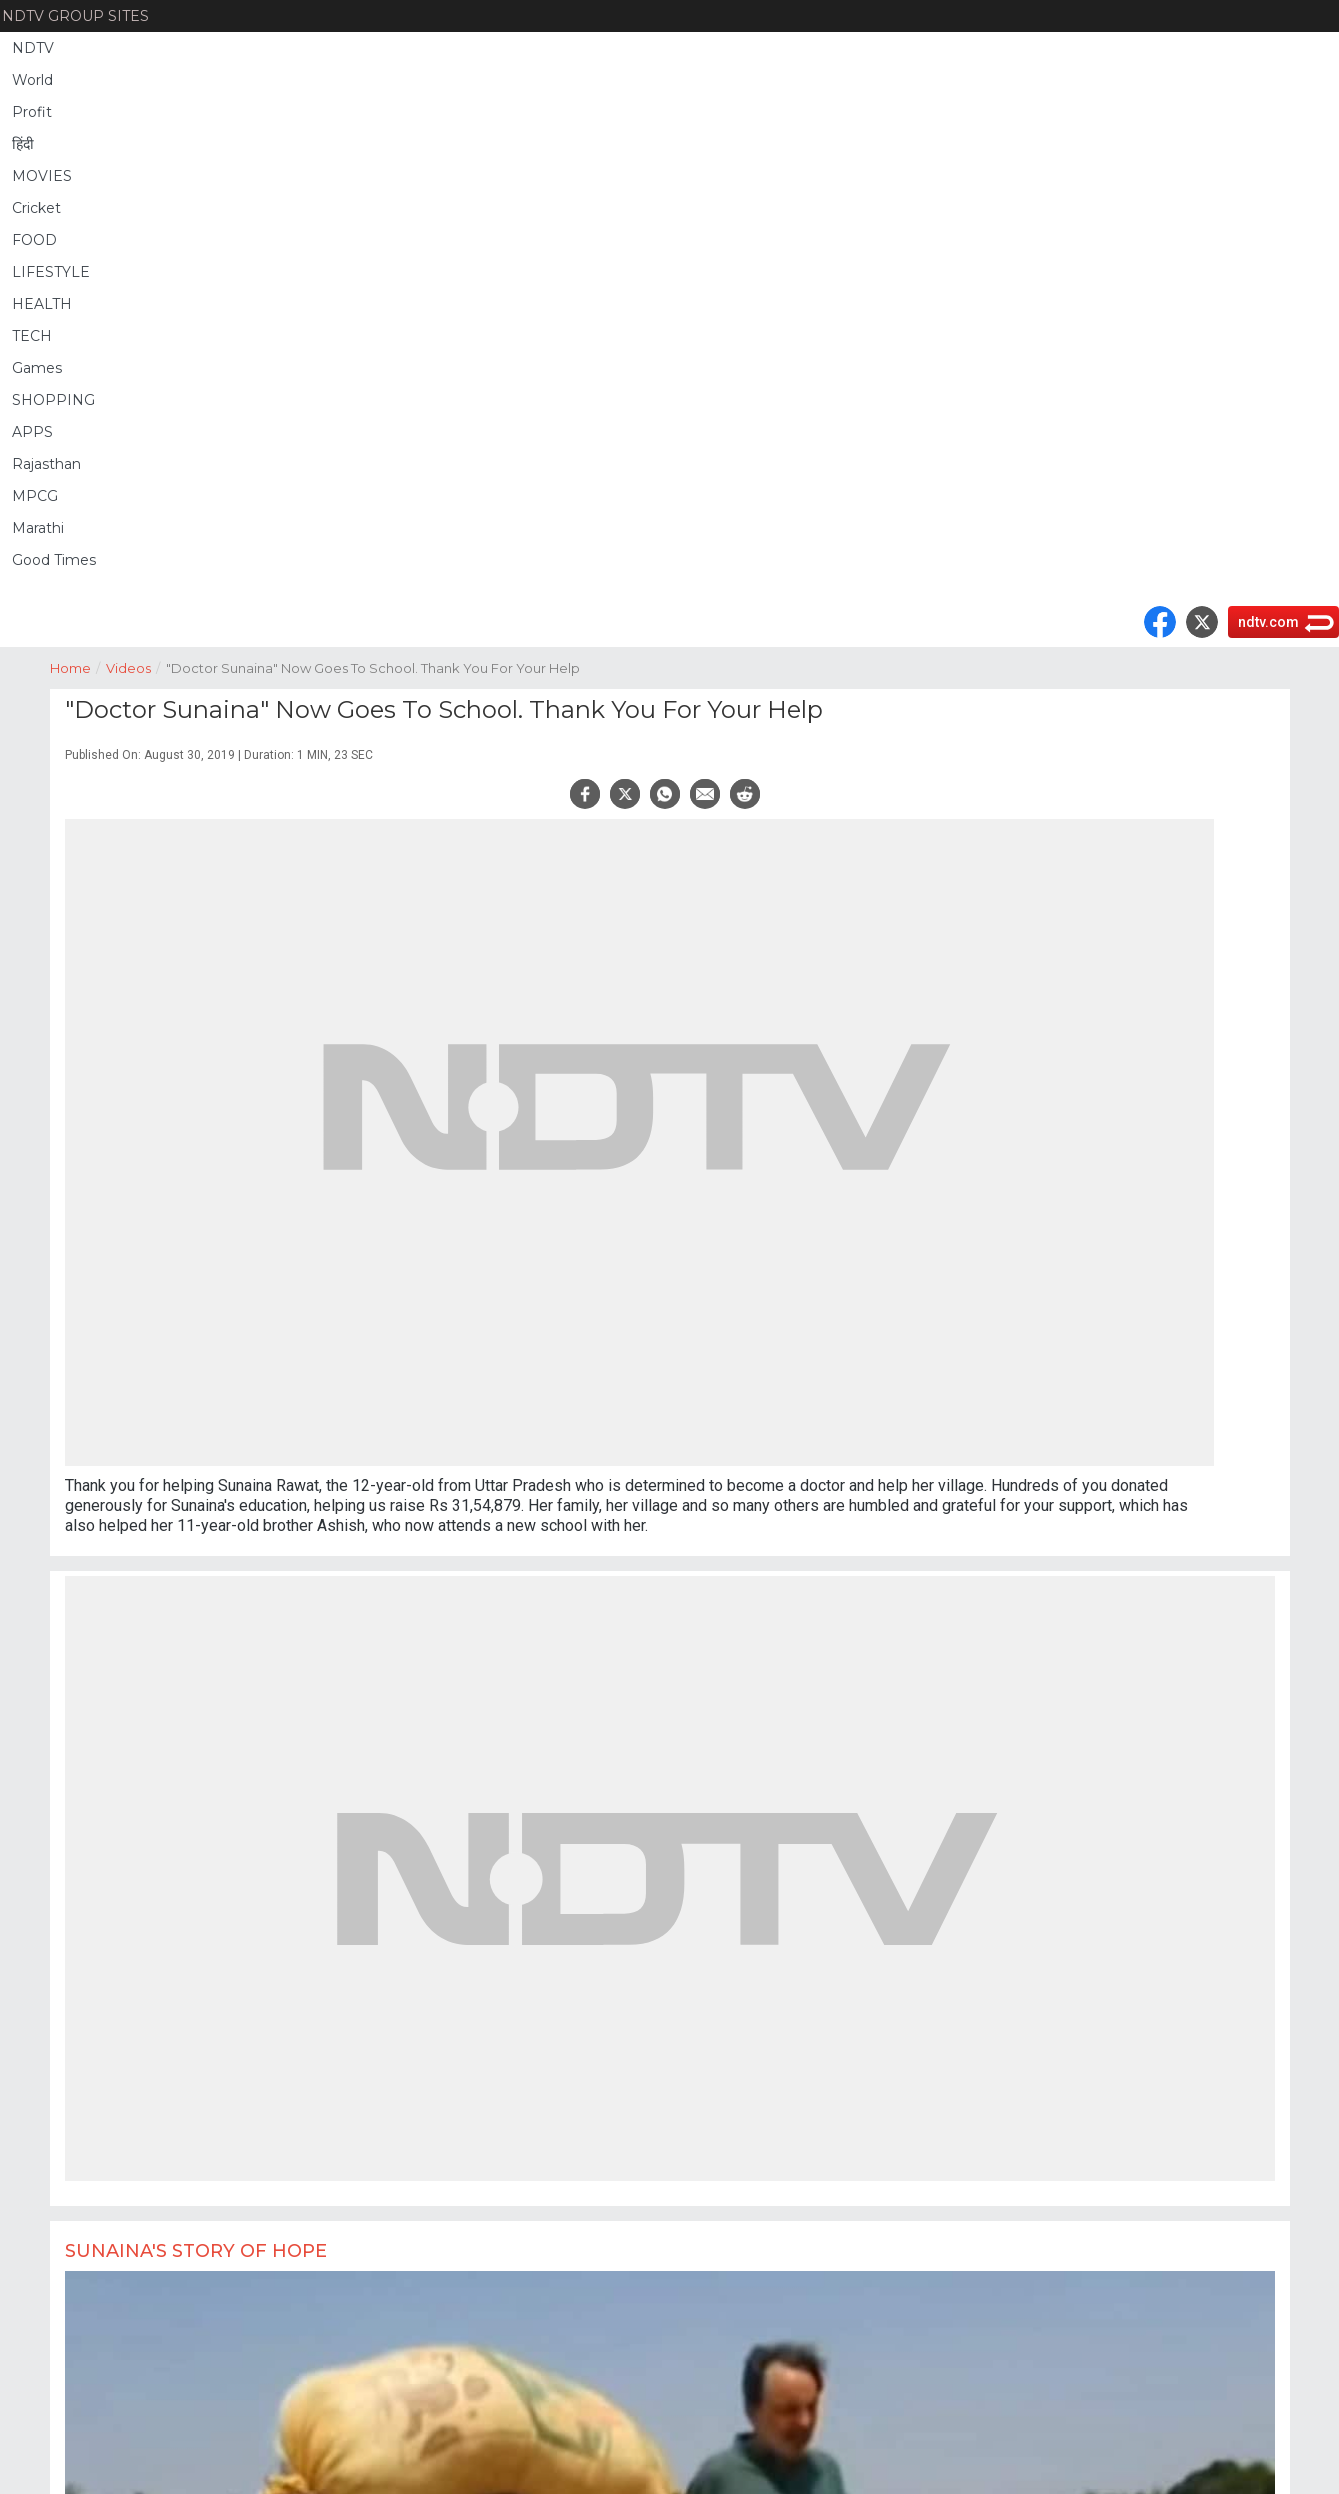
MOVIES (42, 176)
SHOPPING (53, 400)
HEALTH (42, 304)
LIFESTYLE (51, 272)
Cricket (36, 208)
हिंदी (23, 144)
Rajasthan (46, 464)
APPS (32, 432)
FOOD (34, 240)
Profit (32, 112)
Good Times (54, 560)
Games (37, 368)
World (32, 80)
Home (78, 666)
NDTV (33, 48)
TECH (32, 336)
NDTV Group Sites (75, 16)
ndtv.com (1268, 622)
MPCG (35, 496)
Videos (136, 666)
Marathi (38, 528)
